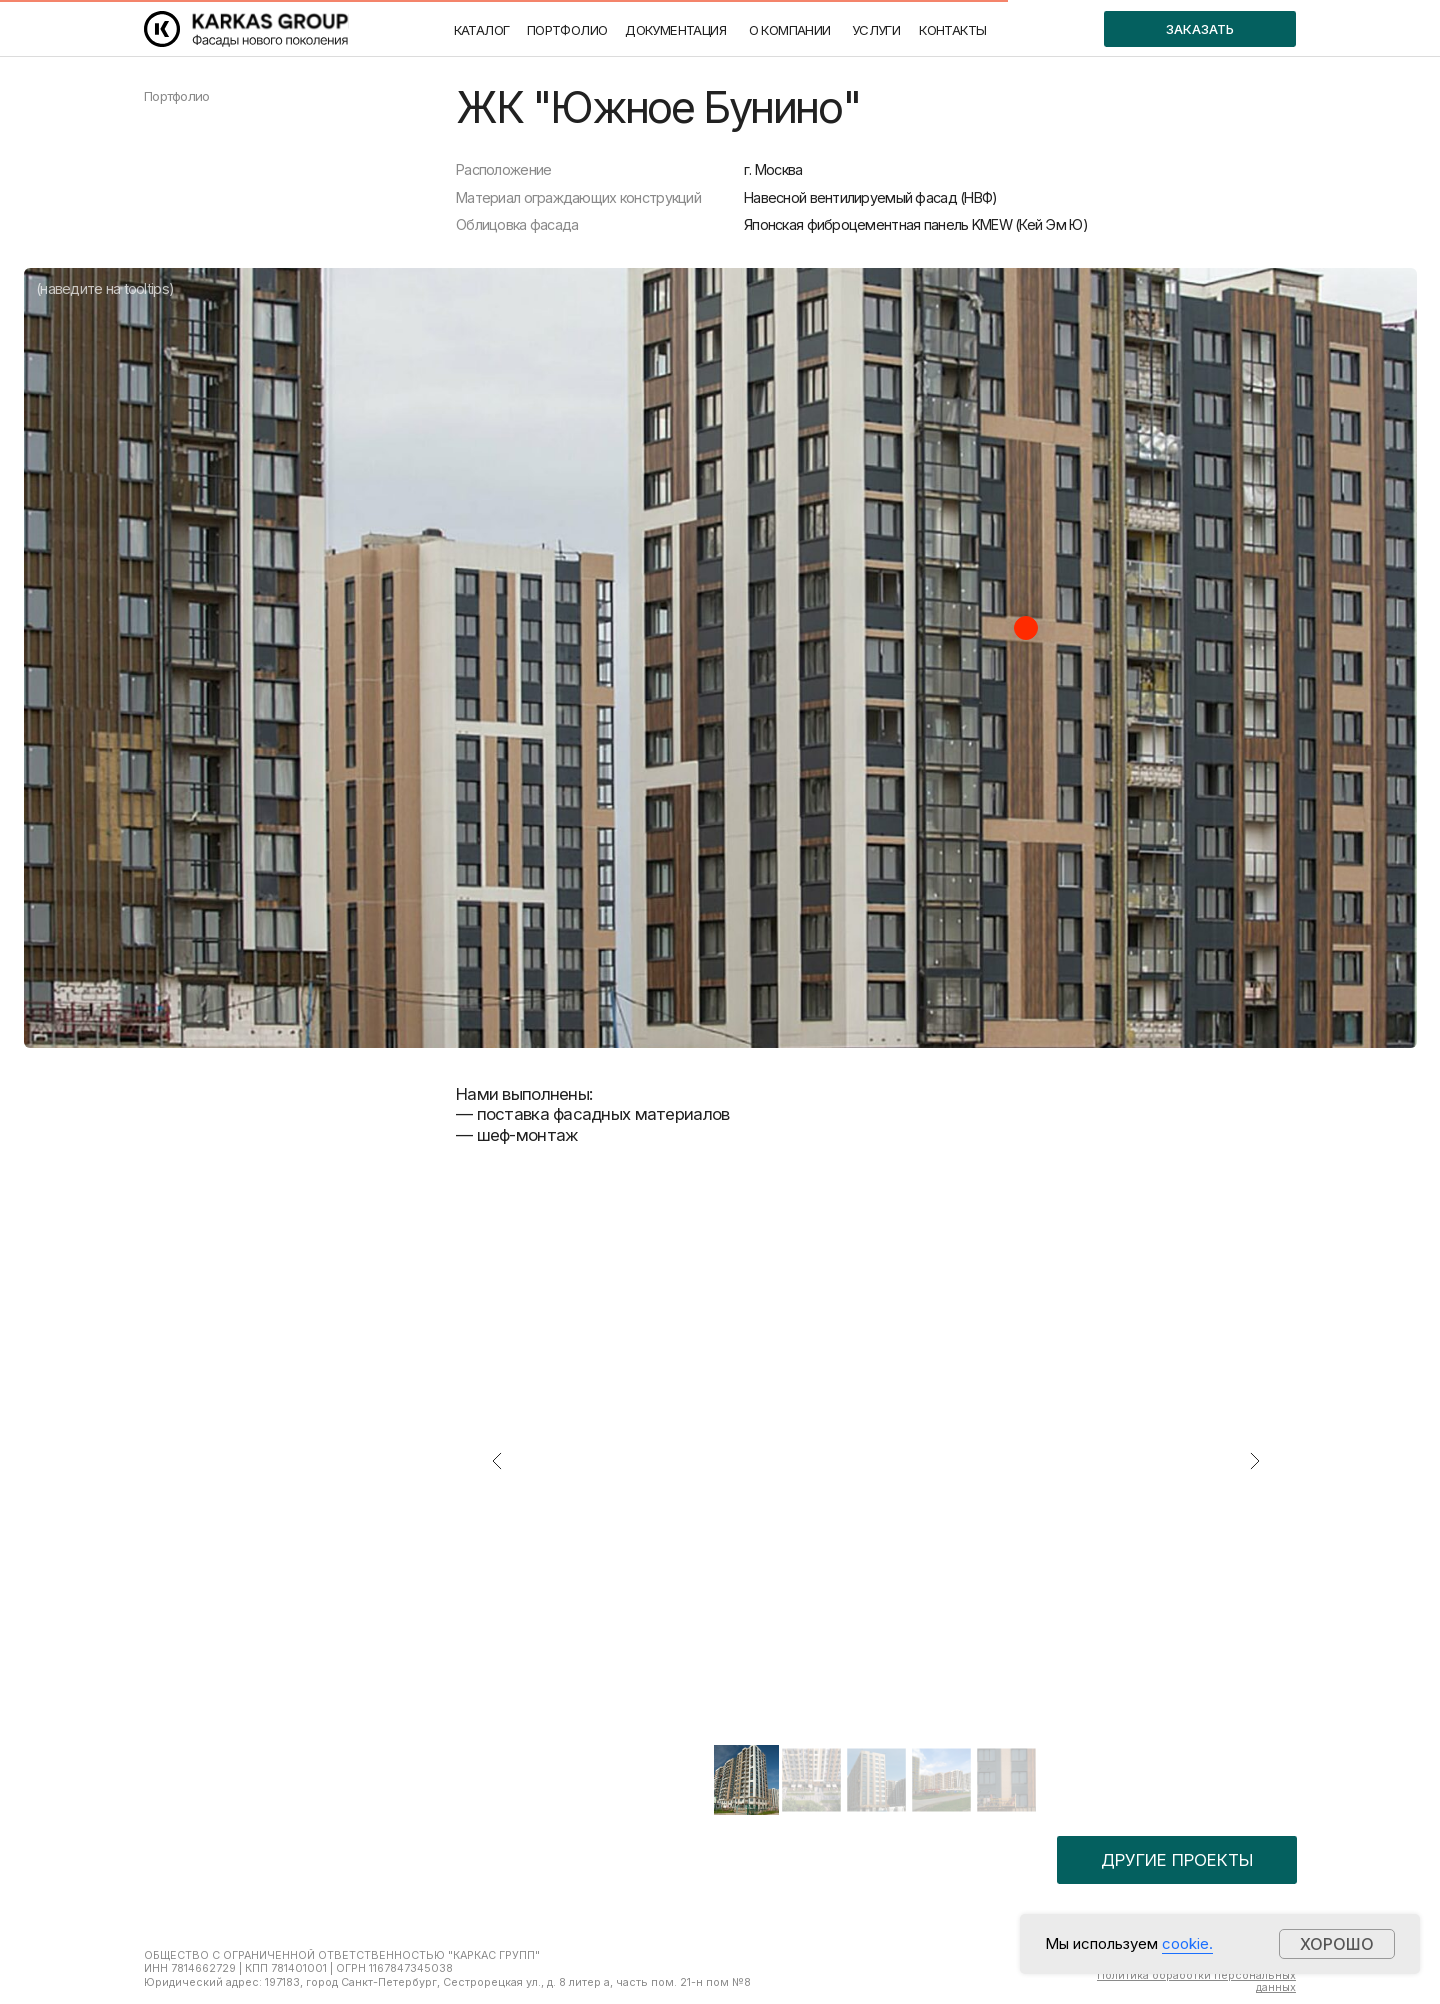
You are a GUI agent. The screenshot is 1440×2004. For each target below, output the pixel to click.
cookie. (1187, 1943)
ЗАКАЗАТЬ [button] (1200, 29)
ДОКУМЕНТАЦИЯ (675, 30)
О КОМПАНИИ (790, 30)
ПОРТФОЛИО (567, 30)
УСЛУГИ (876, 30)
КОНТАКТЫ (952, 30)
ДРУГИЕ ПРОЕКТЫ (1177, 1860)
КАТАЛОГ (482, 30)
